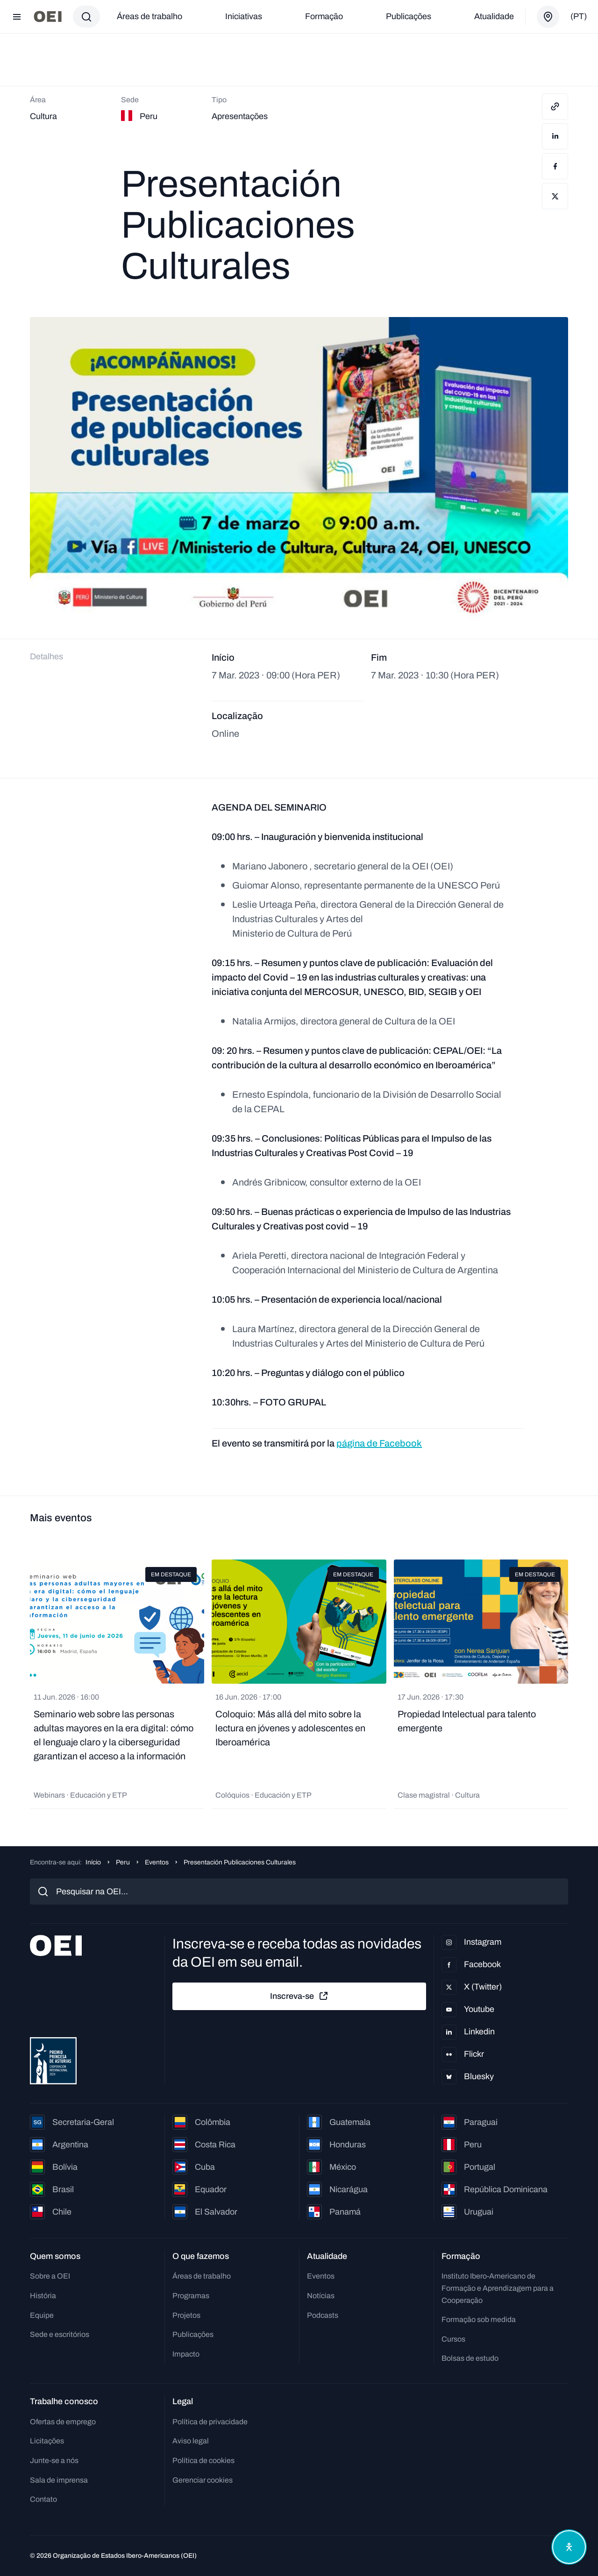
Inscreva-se (299, 1996)
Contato (43, 2499)
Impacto (185, 2354)
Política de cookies (203, 2460)
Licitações (47, 2441)
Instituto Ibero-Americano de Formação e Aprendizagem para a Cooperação (497, 2288)
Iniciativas (243, 16)
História (43, 2296)
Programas (190, 2296)
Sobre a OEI (50, 2276)
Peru (123, 1862)
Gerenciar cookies (202, 2480)
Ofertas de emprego (63, 2422)
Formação (324, 16)
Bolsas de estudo (469, 2358)
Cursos (453, 2339)
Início (93, 1862)
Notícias (321, 2296)
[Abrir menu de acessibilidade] (569, 2547)
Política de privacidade (210, 2422)
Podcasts (322, 2315)
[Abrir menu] (16, 16)
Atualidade (494, 16)
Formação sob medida (478, 2319)
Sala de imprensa (59, 2480)
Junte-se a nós (54, 2460)
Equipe (42, 2315)
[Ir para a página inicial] (48, 16)
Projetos (186, 2315)
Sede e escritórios (59, 2334)
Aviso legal (190, 2441)
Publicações (408, 16)
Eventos (157, 1862)
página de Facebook (379, 1443)
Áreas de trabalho (149, 16)
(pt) (578, 16)
